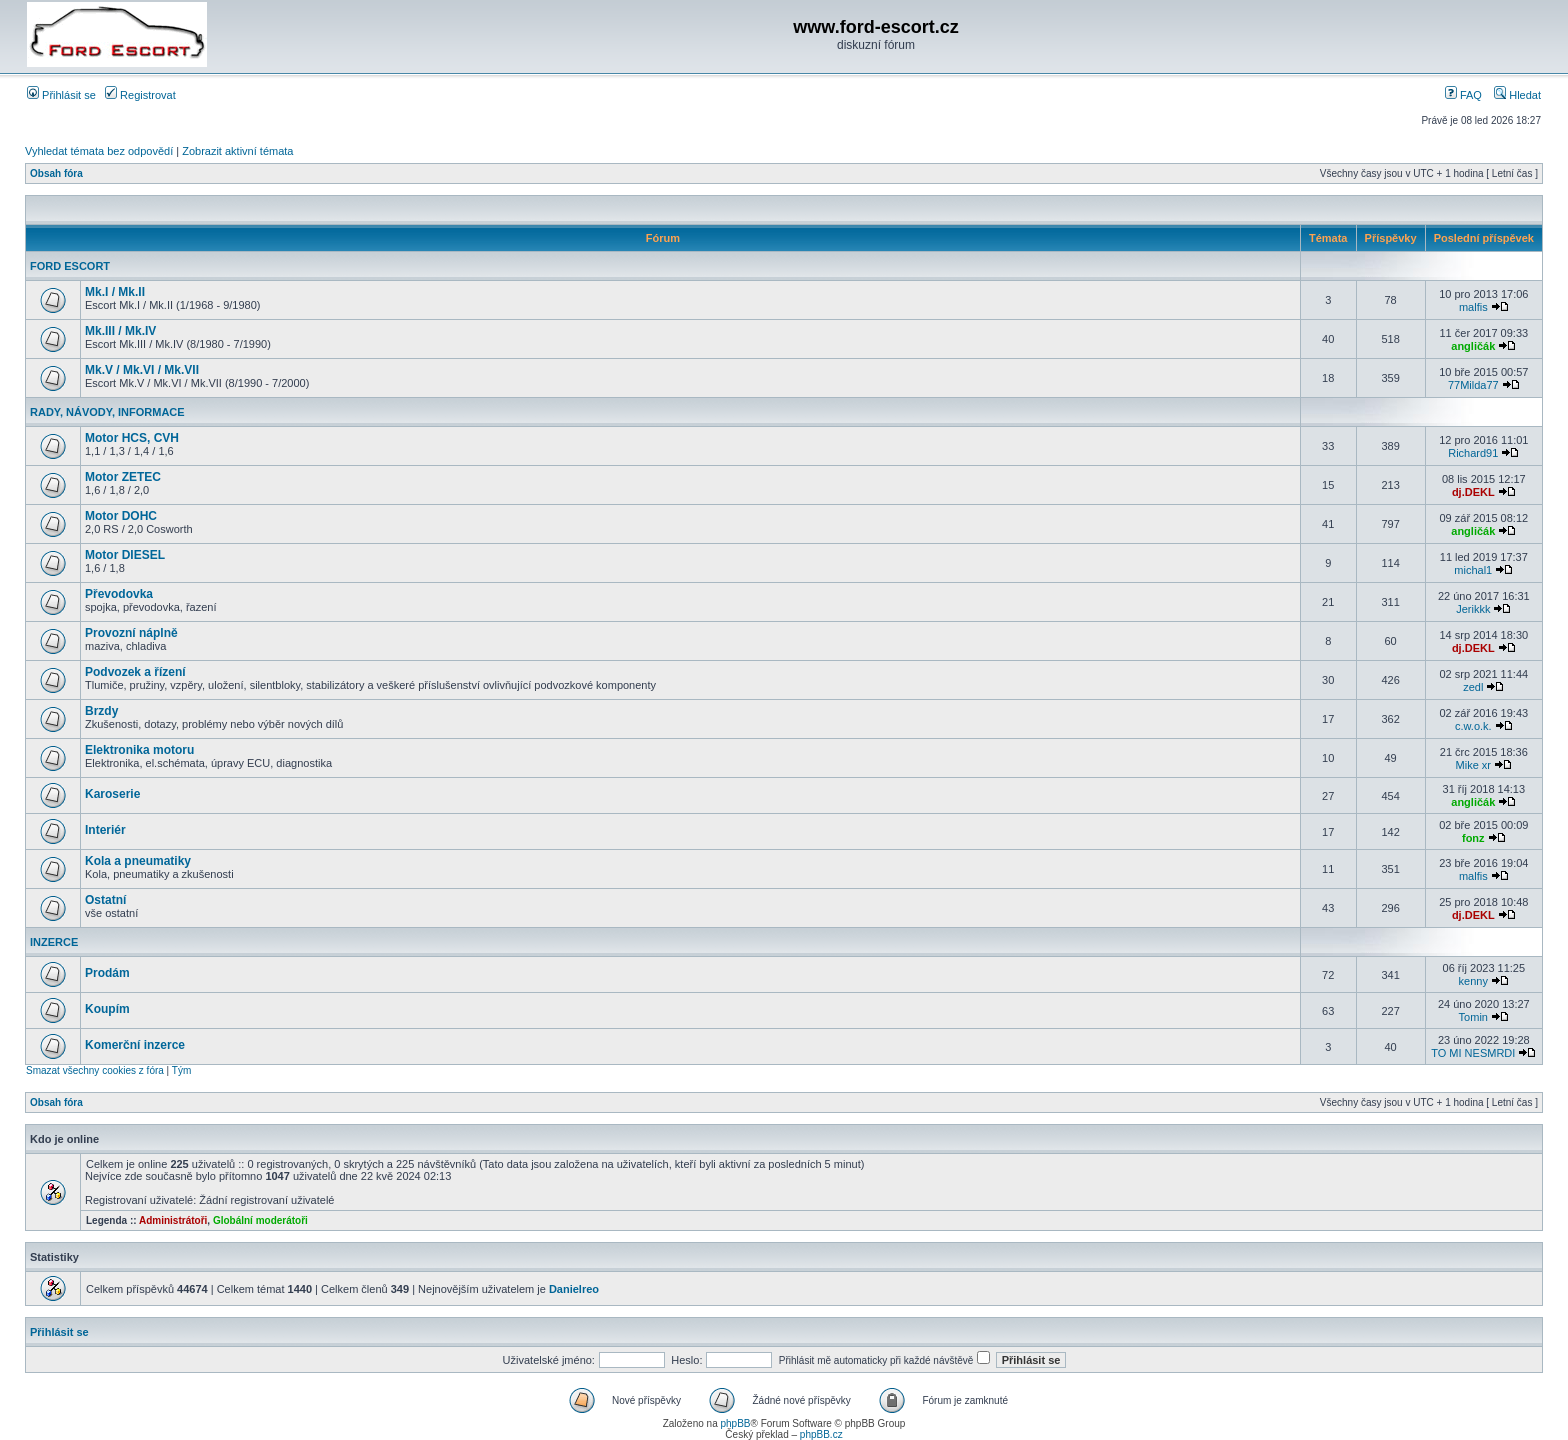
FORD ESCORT (70, 266)
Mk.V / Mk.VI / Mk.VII (142, 370)
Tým (181, 1070)
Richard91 (1473, 453)
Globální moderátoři (260, 1220)
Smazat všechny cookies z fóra (95, 1070)
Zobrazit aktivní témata (237, 151)
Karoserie (112, 794)
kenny (1473, 981)
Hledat (1517, 95)
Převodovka (119, 594)
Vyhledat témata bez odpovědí (99, 151)
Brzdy (101, 711)
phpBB (735, 1423)
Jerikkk (1473, 609)
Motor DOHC (121, 516)
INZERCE (54, 942)
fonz (1473, 838)
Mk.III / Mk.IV (120, 331)
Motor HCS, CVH (132, 438)
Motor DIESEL (125, 555)
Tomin (1473, 1017)
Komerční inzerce (135, 1045)
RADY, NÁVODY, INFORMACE (107, 412)
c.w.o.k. (1473, 726)
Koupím (107, 1009)
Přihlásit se (61, 95)
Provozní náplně (131, 633)
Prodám (107, 973)
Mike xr (1473, 765)
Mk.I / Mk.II (115, 292)
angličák (1473, 346)
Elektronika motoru (139, 750)
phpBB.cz (821, 1434)
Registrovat (140, 95)
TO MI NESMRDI (1473, 1053)
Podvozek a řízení (135, 672)
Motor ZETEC (123, 477)
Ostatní (105, 900)
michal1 (1473, 570)
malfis (1473, 307)
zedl (1473, 687)
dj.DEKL (1473, 492)
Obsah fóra (56, 173)
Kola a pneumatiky (138, 861)
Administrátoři (173, 1220)
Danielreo (574, 1289)
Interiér (105, 830)
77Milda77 (1473, 385)
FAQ (1463, 95)
